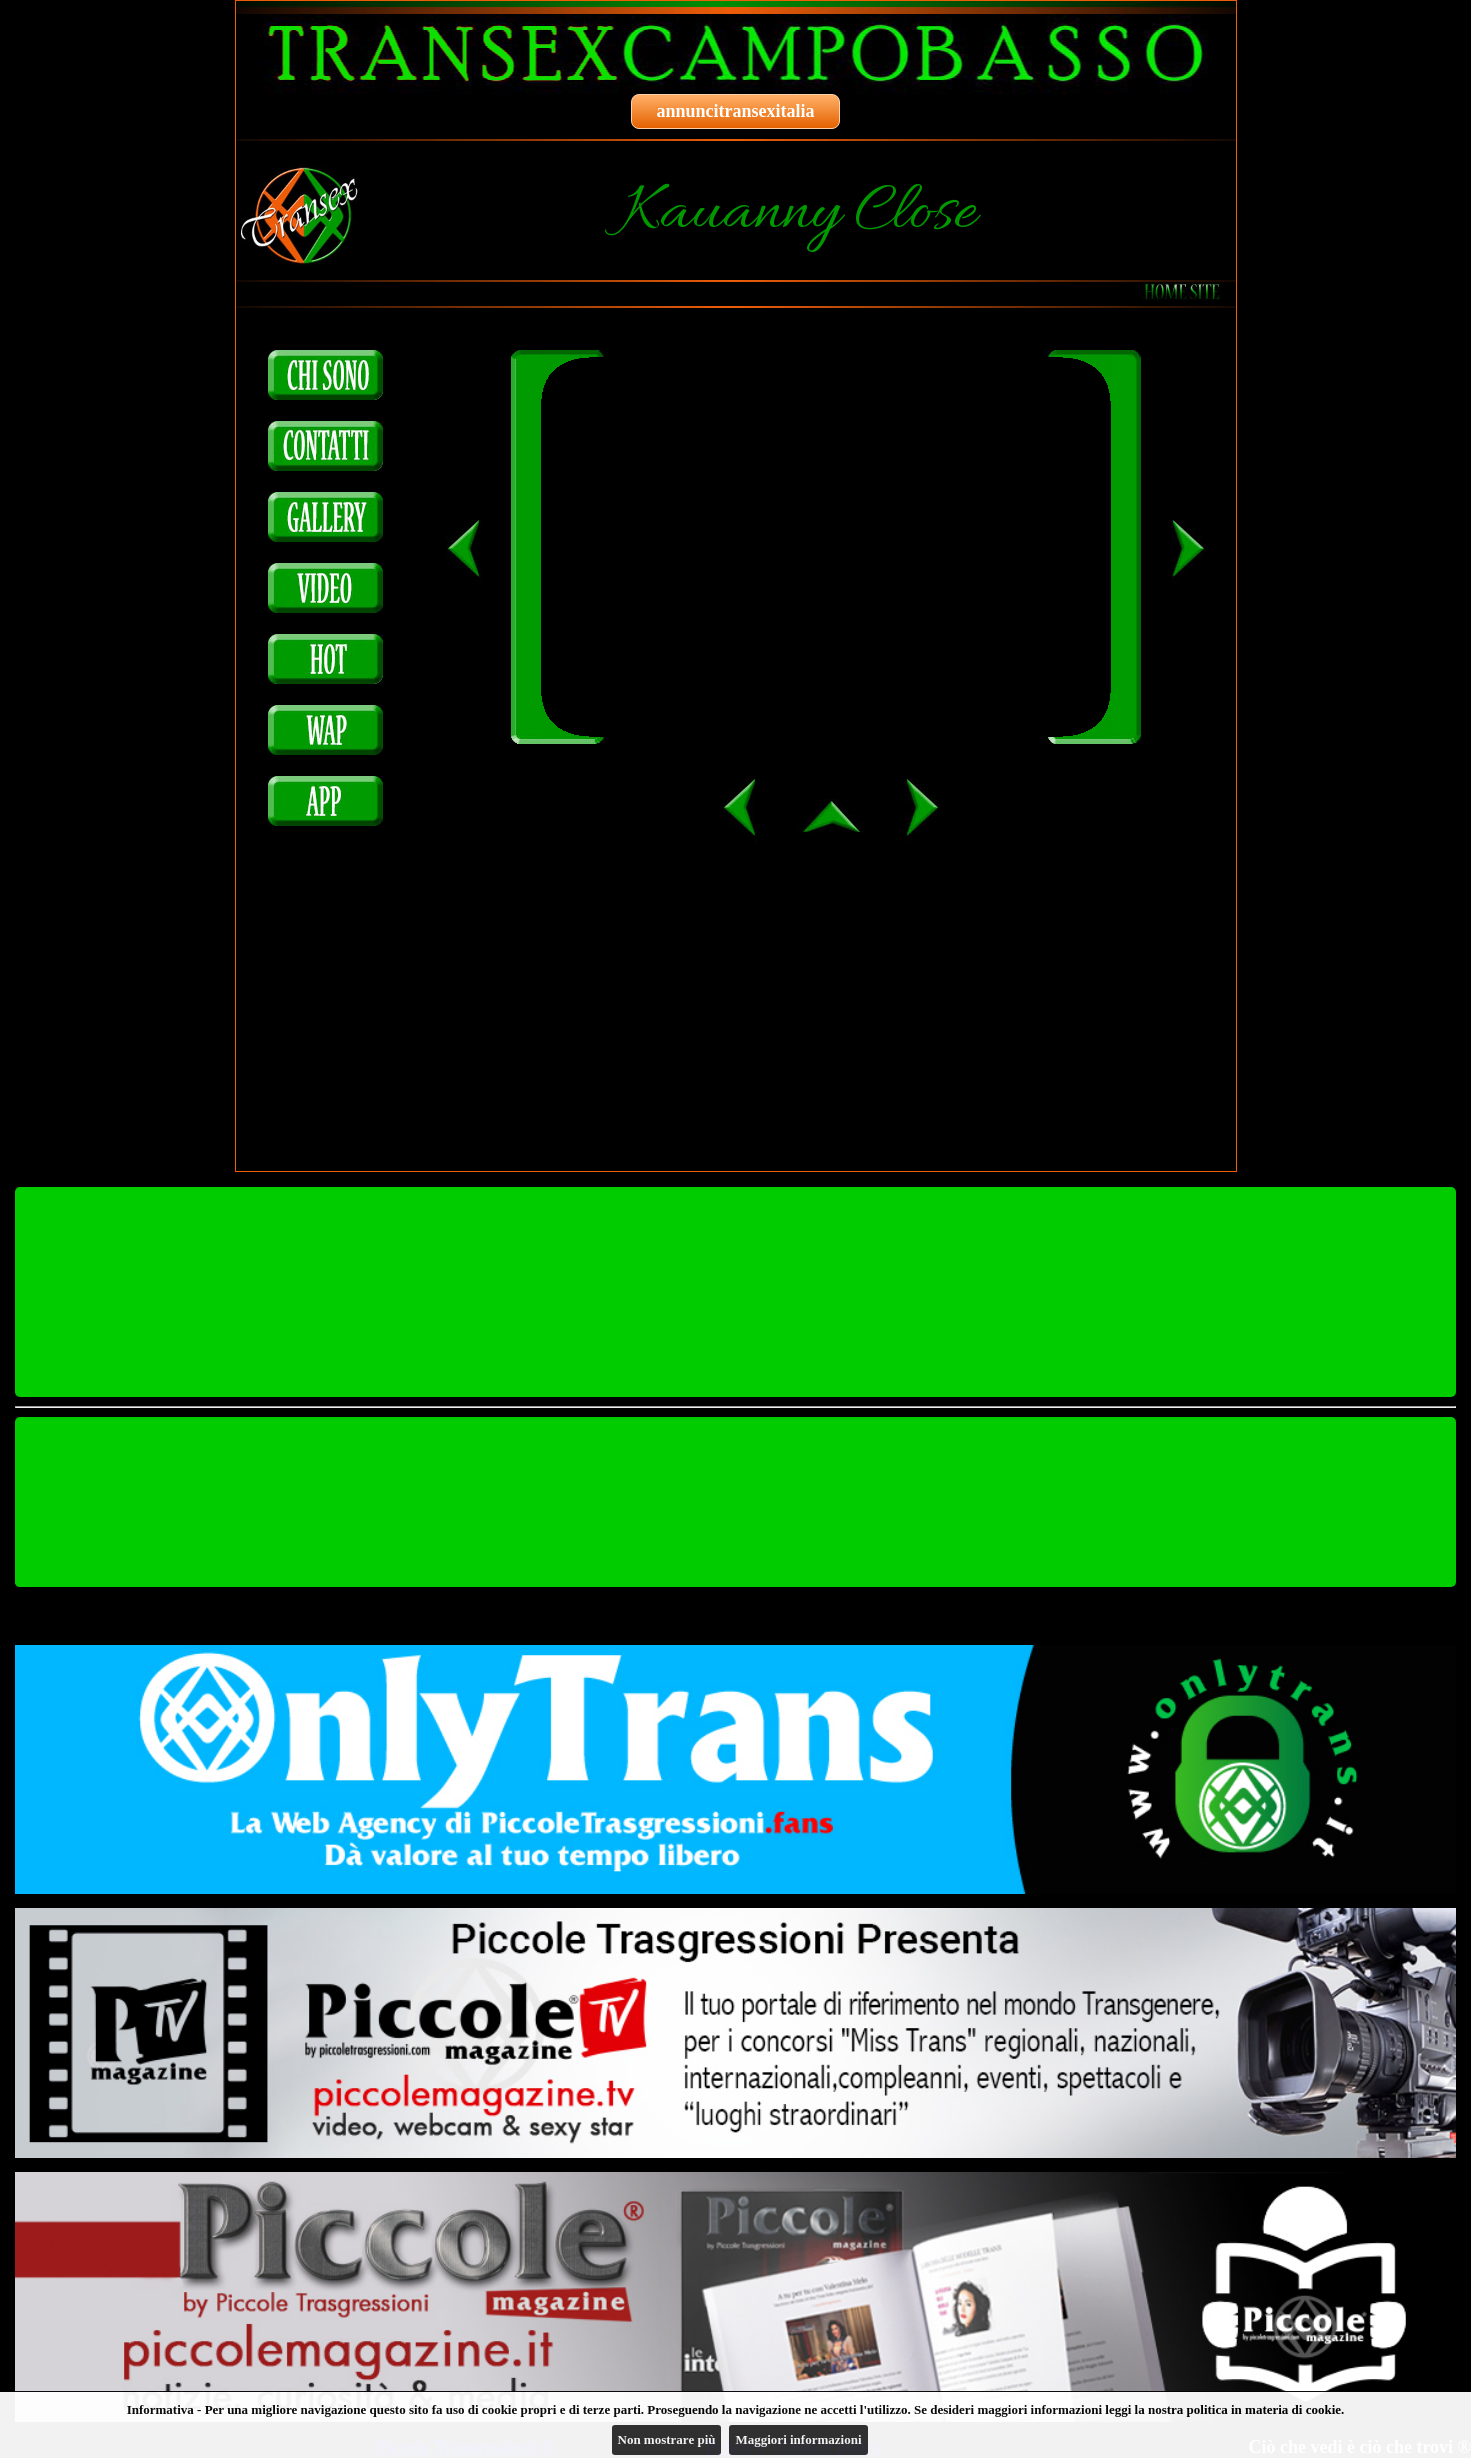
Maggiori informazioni (798, 2439)
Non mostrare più (667, 2439)
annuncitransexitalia (735, 111)
